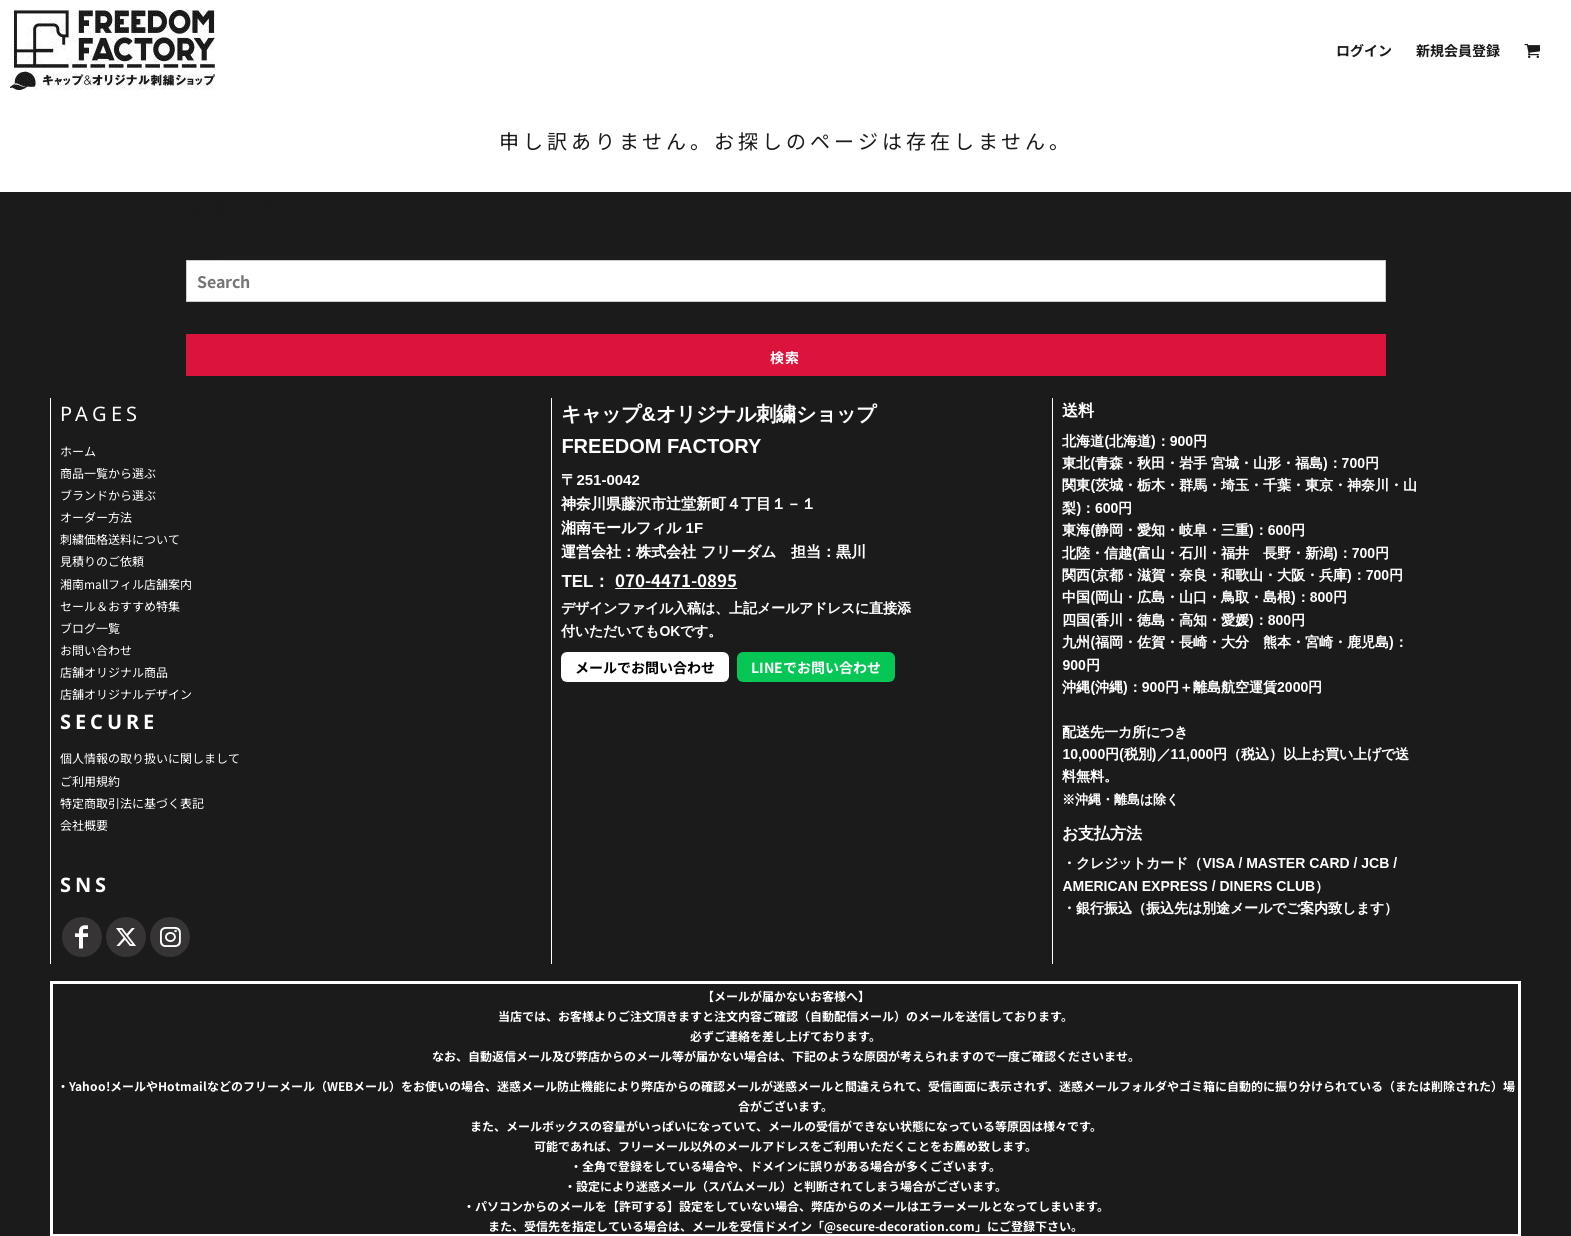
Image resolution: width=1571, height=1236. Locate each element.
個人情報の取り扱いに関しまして (150, 757)
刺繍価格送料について (120, 538)
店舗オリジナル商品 (114, 671)
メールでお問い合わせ (645, 667)
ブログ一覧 (90, 627)
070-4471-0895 (676, 579)
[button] (1532, 50)
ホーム (78, 450)
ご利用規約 (90, 780)
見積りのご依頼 (102, 560)
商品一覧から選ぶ (108, 472)
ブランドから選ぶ (108, 494)
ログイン (1364, 50)
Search (202, 253)
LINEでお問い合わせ (816, 667)
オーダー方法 (96, 516)
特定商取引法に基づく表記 (132, 802)
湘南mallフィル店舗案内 (126, 583)
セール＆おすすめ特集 (120, 605)
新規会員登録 (1458, 50)
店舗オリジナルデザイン (126, 693)
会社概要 (84, 824)
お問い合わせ (96, 649)
